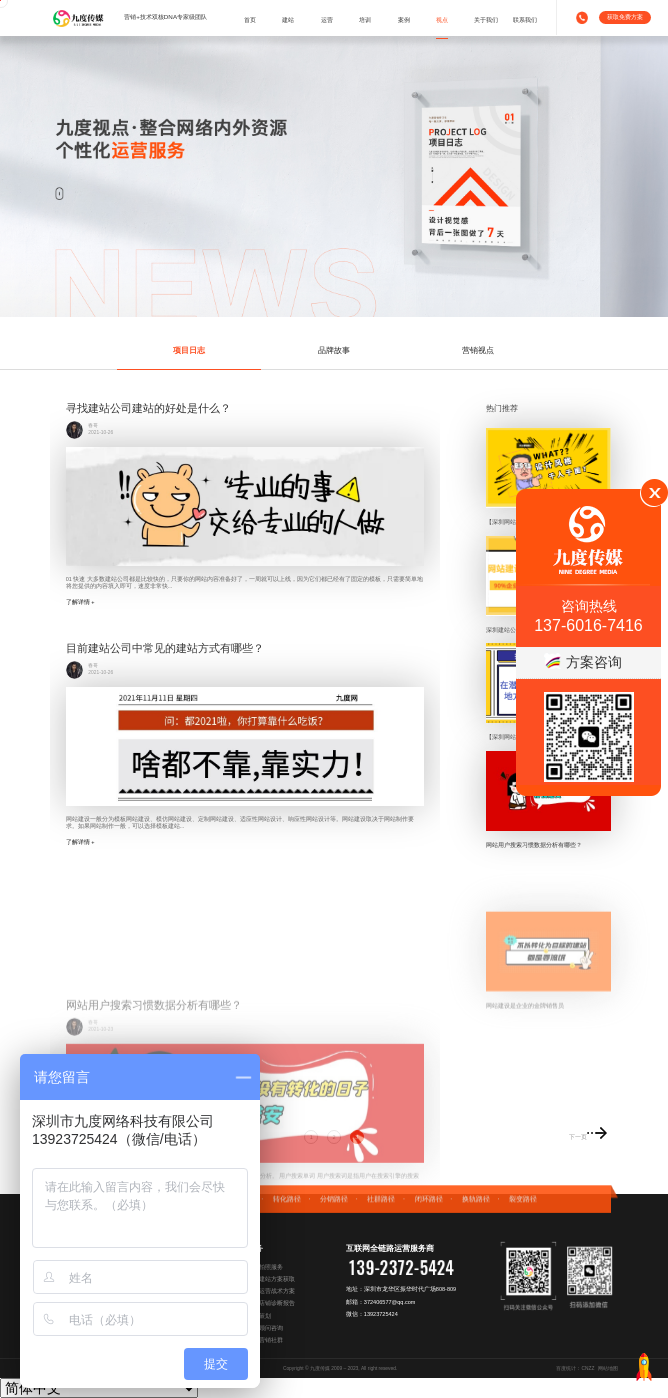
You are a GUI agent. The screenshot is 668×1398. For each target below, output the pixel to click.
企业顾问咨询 (265, 1328)
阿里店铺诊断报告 (271, 1303)
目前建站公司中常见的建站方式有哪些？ (165, 648)
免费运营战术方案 (271, 1291)
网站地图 (608, 1368)
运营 (327, 20)
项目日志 (189, 350)
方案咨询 (583, 662)
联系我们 (525, 20)
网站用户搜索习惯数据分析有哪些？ (534, 844)
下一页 (588, 1132)
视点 (442, 20)
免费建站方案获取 (271, 1279)
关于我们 (486, 20)
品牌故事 (334, 350)
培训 (365, 20)
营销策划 (259, 1316)
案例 (404, 20)
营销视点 (478, 350)
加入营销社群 (265, 1340)
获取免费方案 (625, 17)
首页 (250, 20)
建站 (288, 20)
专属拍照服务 (265, 1267)
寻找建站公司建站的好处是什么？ (148, 408)
